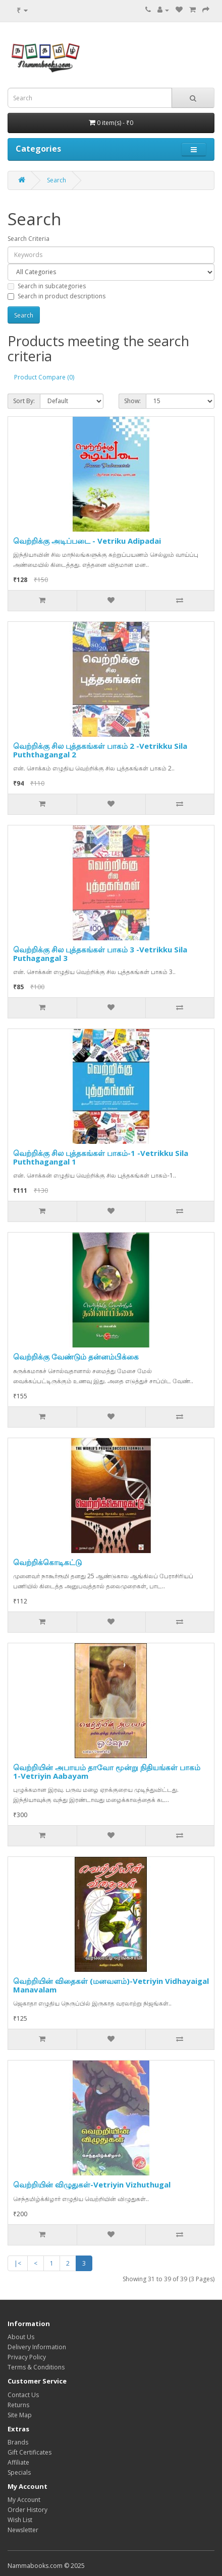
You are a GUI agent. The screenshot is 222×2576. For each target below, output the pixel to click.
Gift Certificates (29, 2452)
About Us (21, 2337)
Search (56, 180)
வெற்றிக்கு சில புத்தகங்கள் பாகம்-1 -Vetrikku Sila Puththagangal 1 (100, 1157)
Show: (132, 401)
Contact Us (23, 2395)
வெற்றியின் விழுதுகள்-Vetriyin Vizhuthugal (92, 2184)
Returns (18, 2405)
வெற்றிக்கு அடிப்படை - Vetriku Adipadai (87, 541)
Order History (27, 2509)
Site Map (20, 2415)
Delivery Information (37, 2347)
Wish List (20, 2520)
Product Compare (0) (44, 377)
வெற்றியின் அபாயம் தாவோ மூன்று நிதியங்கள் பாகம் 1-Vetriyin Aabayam (106, 1771)
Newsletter (23, 2530)
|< (17, 2263)
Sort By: (24, 401)
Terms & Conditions (36, 2367)
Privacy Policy (27, 2357)
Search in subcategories (47, 286)
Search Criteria (28, 238)
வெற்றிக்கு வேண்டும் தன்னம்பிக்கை (76, 1356)
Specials (19, 2472)
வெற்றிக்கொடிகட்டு (47, 1562)
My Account (24, 2499)
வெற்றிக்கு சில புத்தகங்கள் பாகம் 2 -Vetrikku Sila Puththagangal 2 (100, 750)
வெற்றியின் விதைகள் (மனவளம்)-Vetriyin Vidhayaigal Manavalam (111, 1985)
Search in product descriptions (56, 296)
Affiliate (18, 2462)
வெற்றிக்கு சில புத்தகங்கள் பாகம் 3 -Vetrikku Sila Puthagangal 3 (100, 953)
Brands (18, 2442)
